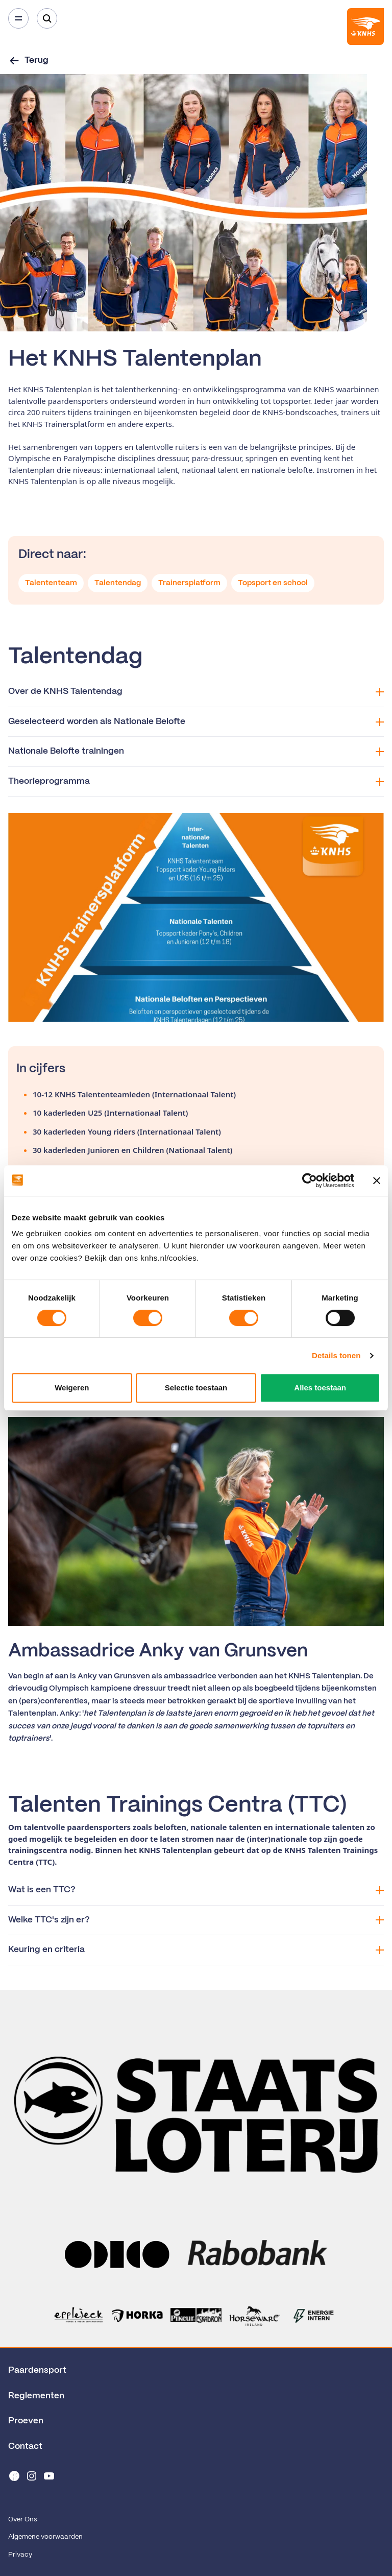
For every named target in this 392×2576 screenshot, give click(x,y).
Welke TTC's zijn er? (196, 1920)
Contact (25, 2446)
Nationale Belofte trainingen (196, 751)
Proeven (25, 2421)
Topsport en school (273, 583)
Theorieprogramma (196, 781)
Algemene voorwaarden (45, 2537)
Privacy (20, 2554)
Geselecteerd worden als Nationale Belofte (196, 721)
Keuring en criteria (196, 1949)
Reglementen (36, 2396)
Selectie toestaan (196, 1387)
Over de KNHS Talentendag (196, 691)
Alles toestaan (320, 1387)
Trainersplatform (189, 583)
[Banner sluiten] (376, 1180)
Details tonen (336, 1355)
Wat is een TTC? (196, 1890)
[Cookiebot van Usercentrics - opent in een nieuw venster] (309, 1180)
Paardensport (37, 2370)
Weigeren (72, 1387)
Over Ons (22, 2519)
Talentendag (117, 583)
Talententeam (51, 583)
